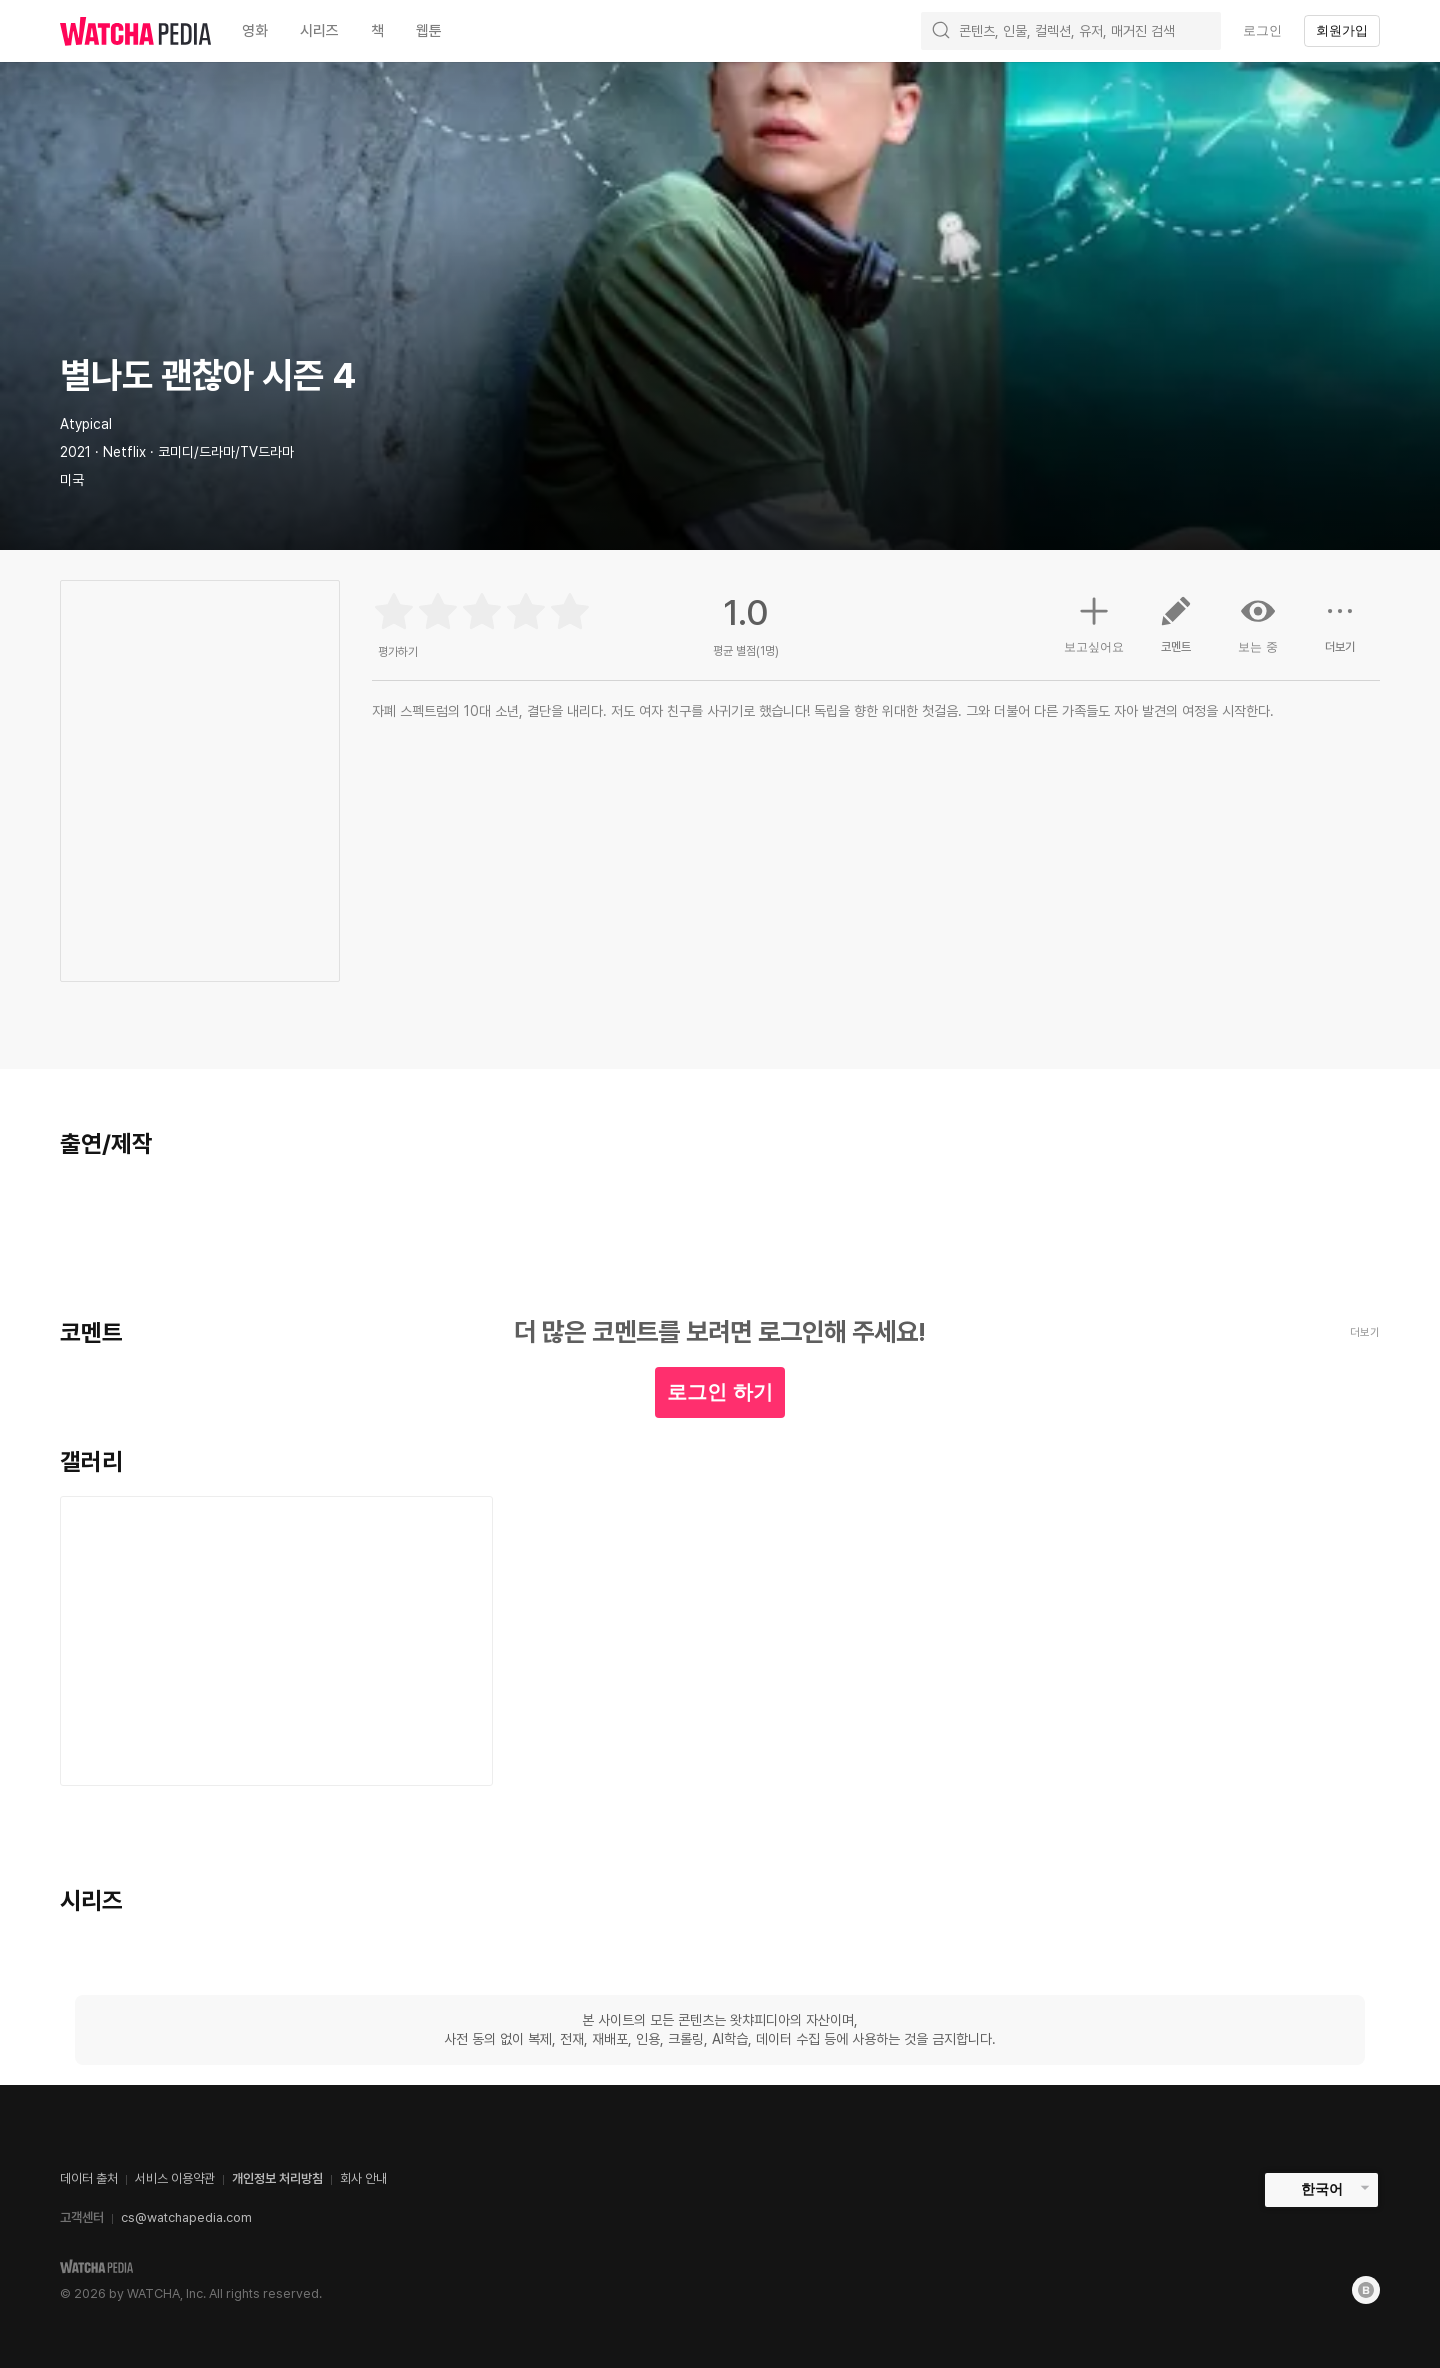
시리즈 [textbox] (319, 31)
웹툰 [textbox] (429, 31)
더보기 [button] (1340, 632)
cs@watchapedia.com (186, 2217)
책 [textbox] (377, 31)
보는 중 (1258, 624)
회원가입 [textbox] (1342, 30)
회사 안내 (363, 2178)
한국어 (1322, 2189)
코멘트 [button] (1176, 632)
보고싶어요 (1094, 622)
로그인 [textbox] (1262, 30)
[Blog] (1366, 2290)
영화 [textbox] (255, 31)
